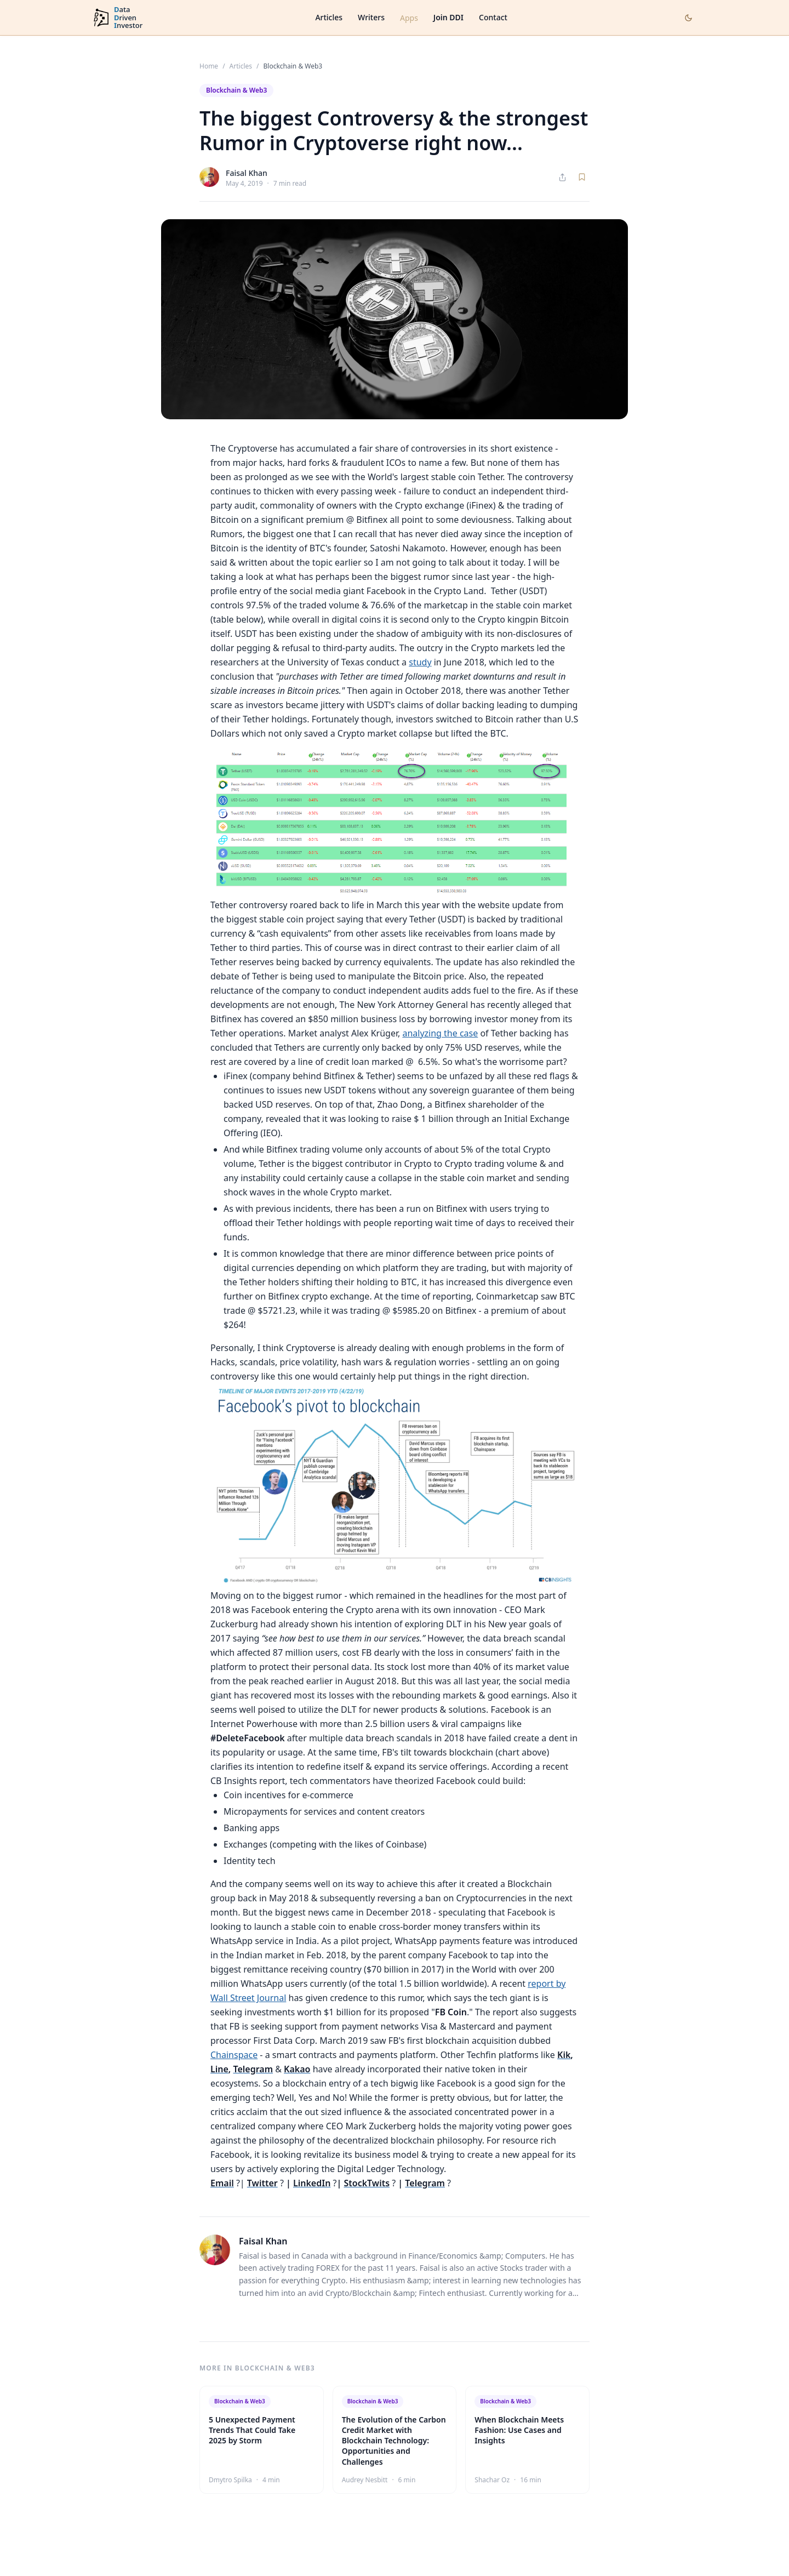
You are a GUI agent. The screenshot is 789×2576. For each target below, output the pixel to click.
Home (208, 66)
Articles (328, 17)
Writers (371, 17)
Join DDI (448, 17)
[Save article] (582, 177)
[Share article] (562, 177)
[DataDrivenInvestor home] (117, 17)
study (420, 662)
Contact (493, 17)
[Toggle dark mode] (688, 17)
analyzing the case (440, 1033)
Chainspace (234, 2055)
